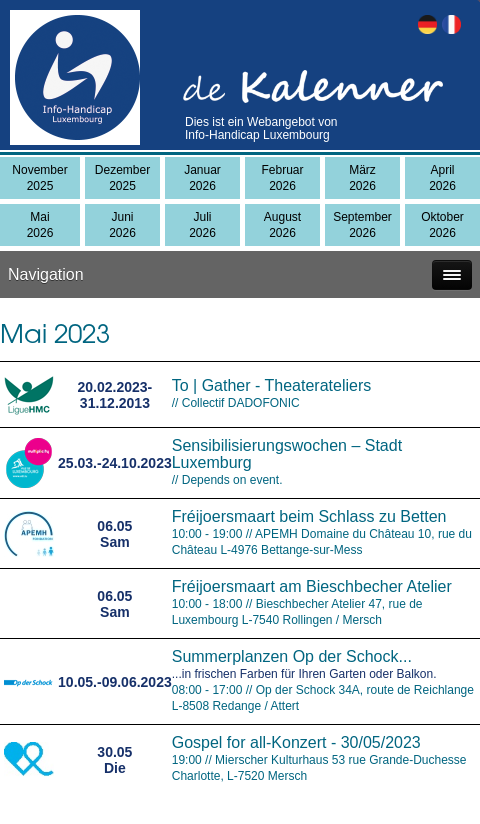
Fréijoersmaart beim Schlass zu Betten (309, 516)
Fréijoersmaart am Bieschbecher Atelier (312, 586)
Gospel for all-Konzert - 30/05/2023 (296, 742)
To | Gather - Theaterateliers (272, 385)
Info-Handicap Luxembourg (257, 135)
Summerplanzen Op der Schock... (292, 656)
